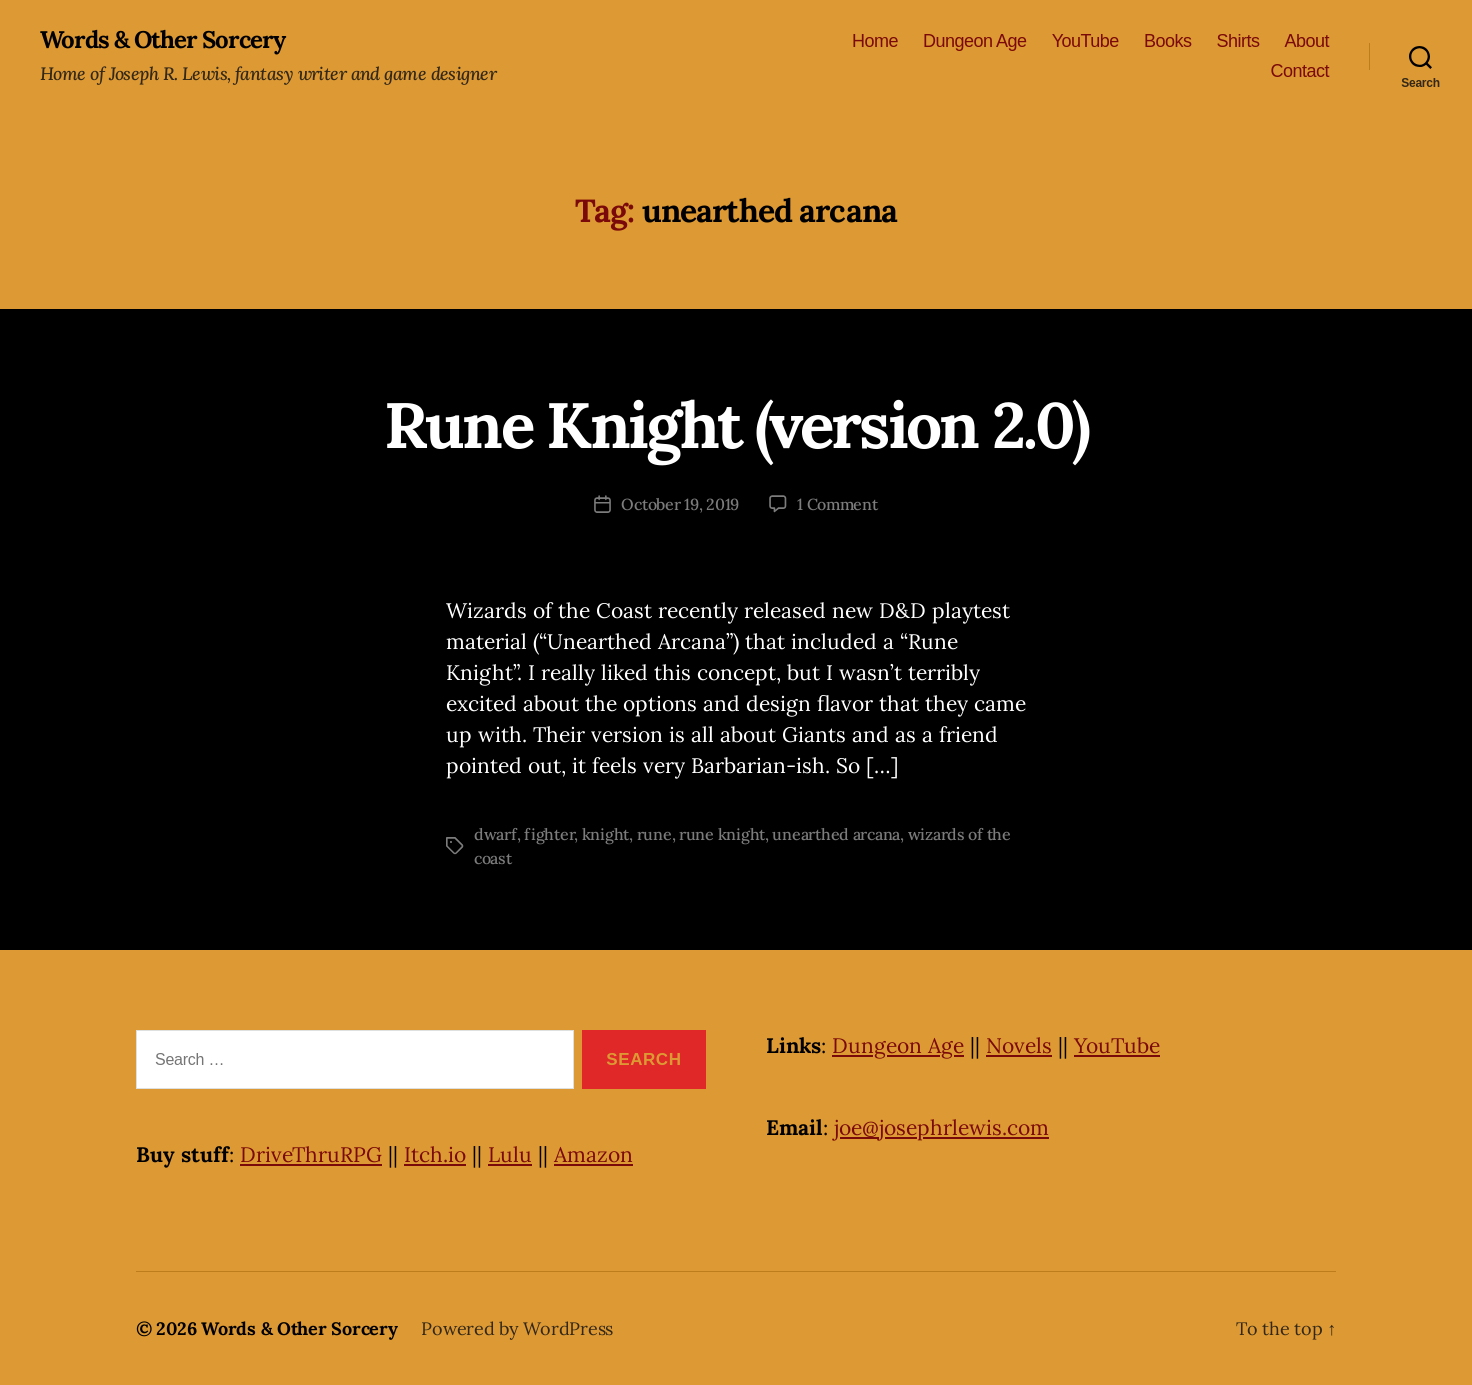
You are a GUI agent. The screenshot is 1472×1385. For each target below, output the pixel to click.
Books (1168, 41)
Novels (1019, 1045)
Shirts (1237, 41)
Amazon (593, 1154)
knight (605, 834)
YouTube (1085, 41)
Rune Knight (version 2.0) (736, 425)
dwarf (495, 834)
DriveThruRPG (311, 1154)
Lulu (510, 1154)
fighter (549, 834)
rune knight (722, 834)
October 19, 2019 (680, 504)
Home (875, 41)
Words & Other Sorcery (162, 40)
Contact (1299, 71)
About (1306, 41)
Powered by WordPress (517, 1328)
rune (654, 834)
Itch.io (435, 1154)
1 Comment (837, 504)
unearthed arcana (836, 834)
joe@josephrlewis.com (941, 1127)
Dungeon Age (975, 41)
